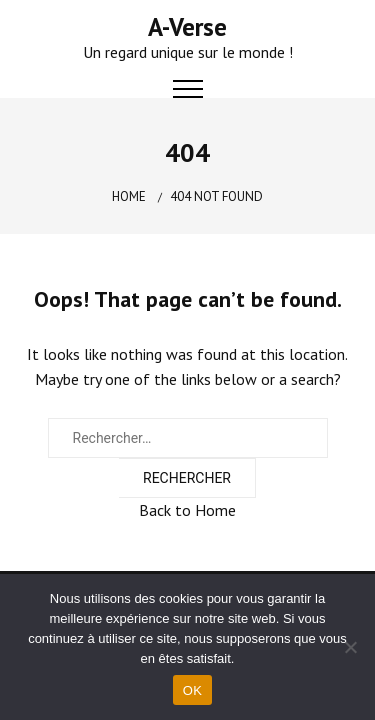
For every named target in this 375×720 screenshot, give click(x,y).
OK (192, 690)
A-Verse (187, 27)
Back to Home (187, 510)
